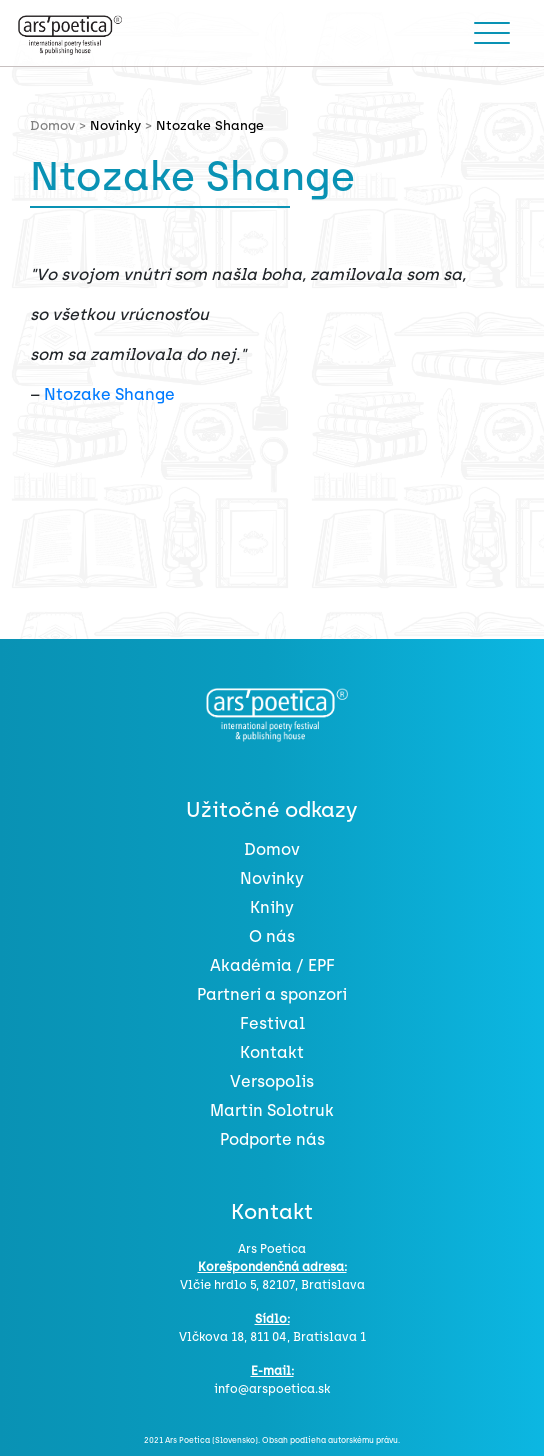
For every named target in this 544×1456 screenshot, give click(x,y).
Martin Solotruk (272, 1110)
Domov (272, 849)
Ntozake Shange (109, 394)
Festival (272, 1023)
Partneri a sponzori (272, 994)
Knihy (272, 907)
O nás (272, 936)
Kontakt (272, 1052)
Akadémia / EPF (272, 965)
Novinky (115, 125)
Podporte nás (272, 1139)
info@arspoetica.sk (272, 1389)
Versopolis (272, 1081)
